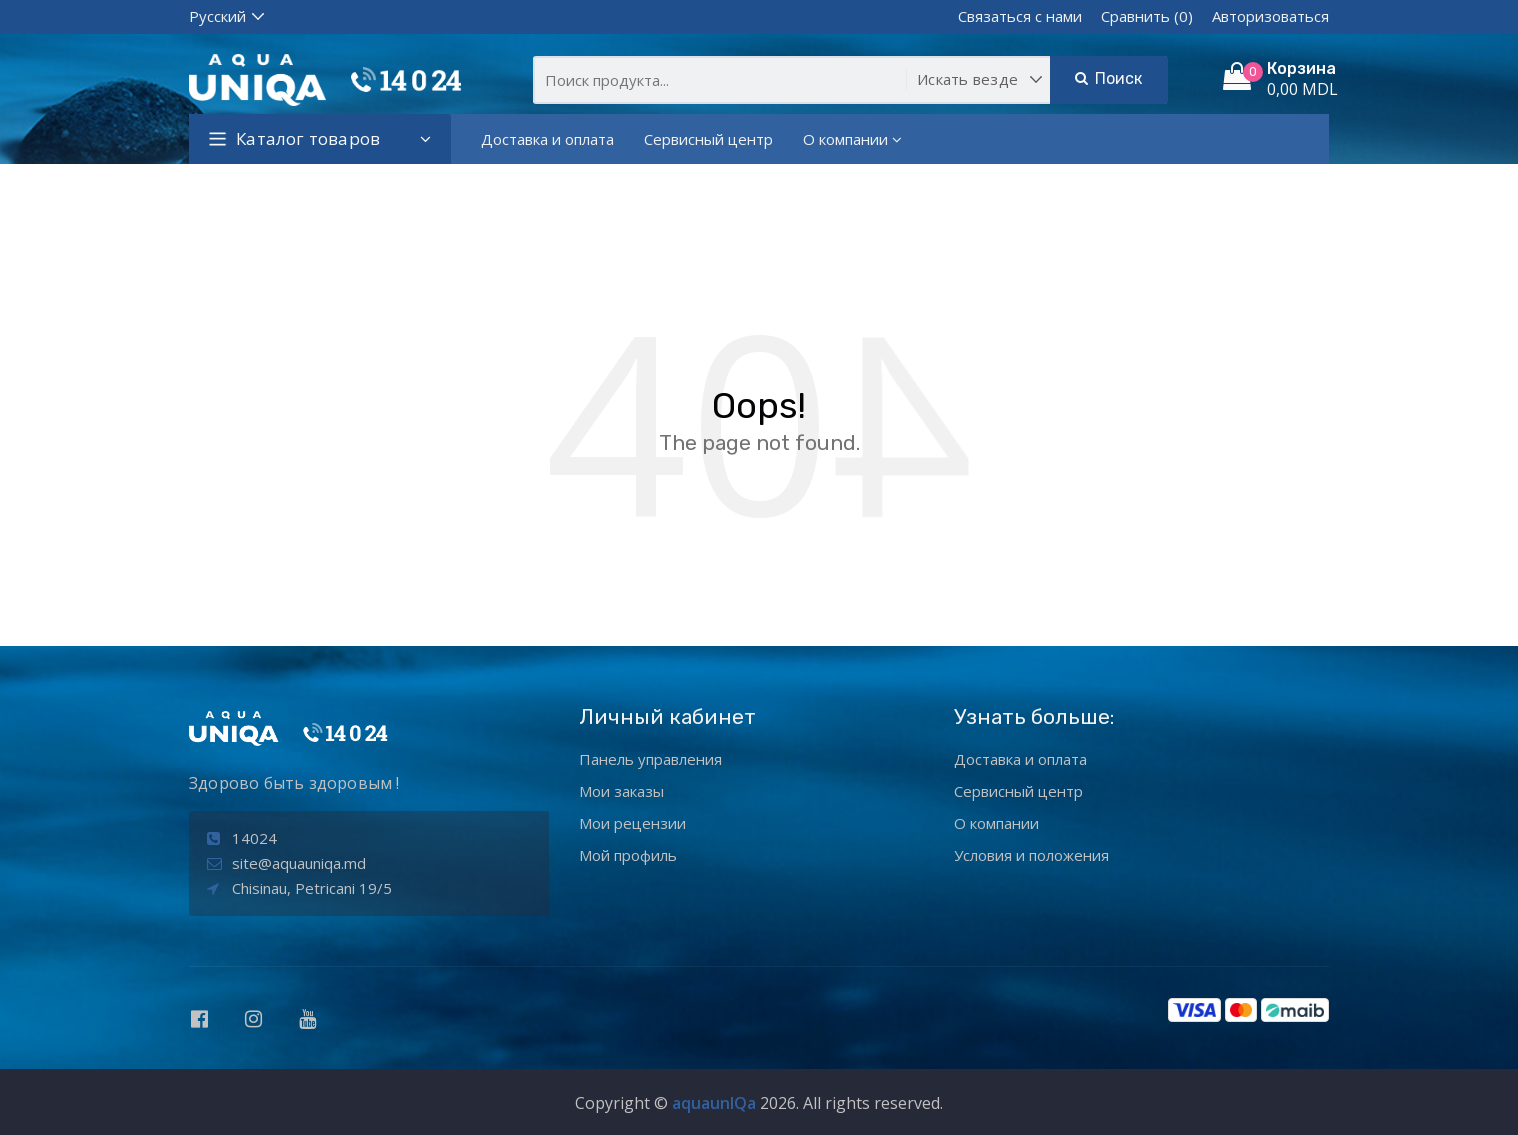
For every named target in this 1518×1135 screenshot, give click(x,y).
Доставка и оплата (547, 139)
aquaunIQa (714, 1103)
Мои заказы (621, 791)
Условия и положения (1031, 855)
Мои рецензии (632, 823)
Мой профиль (628, 855)
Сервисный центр (708, 139)
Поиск (1108, 78)
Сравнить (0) (1147, 16)
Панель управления (650, 759)
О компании (852, 139)
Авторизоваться (1270, 16)
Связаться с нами (1020, 16)
